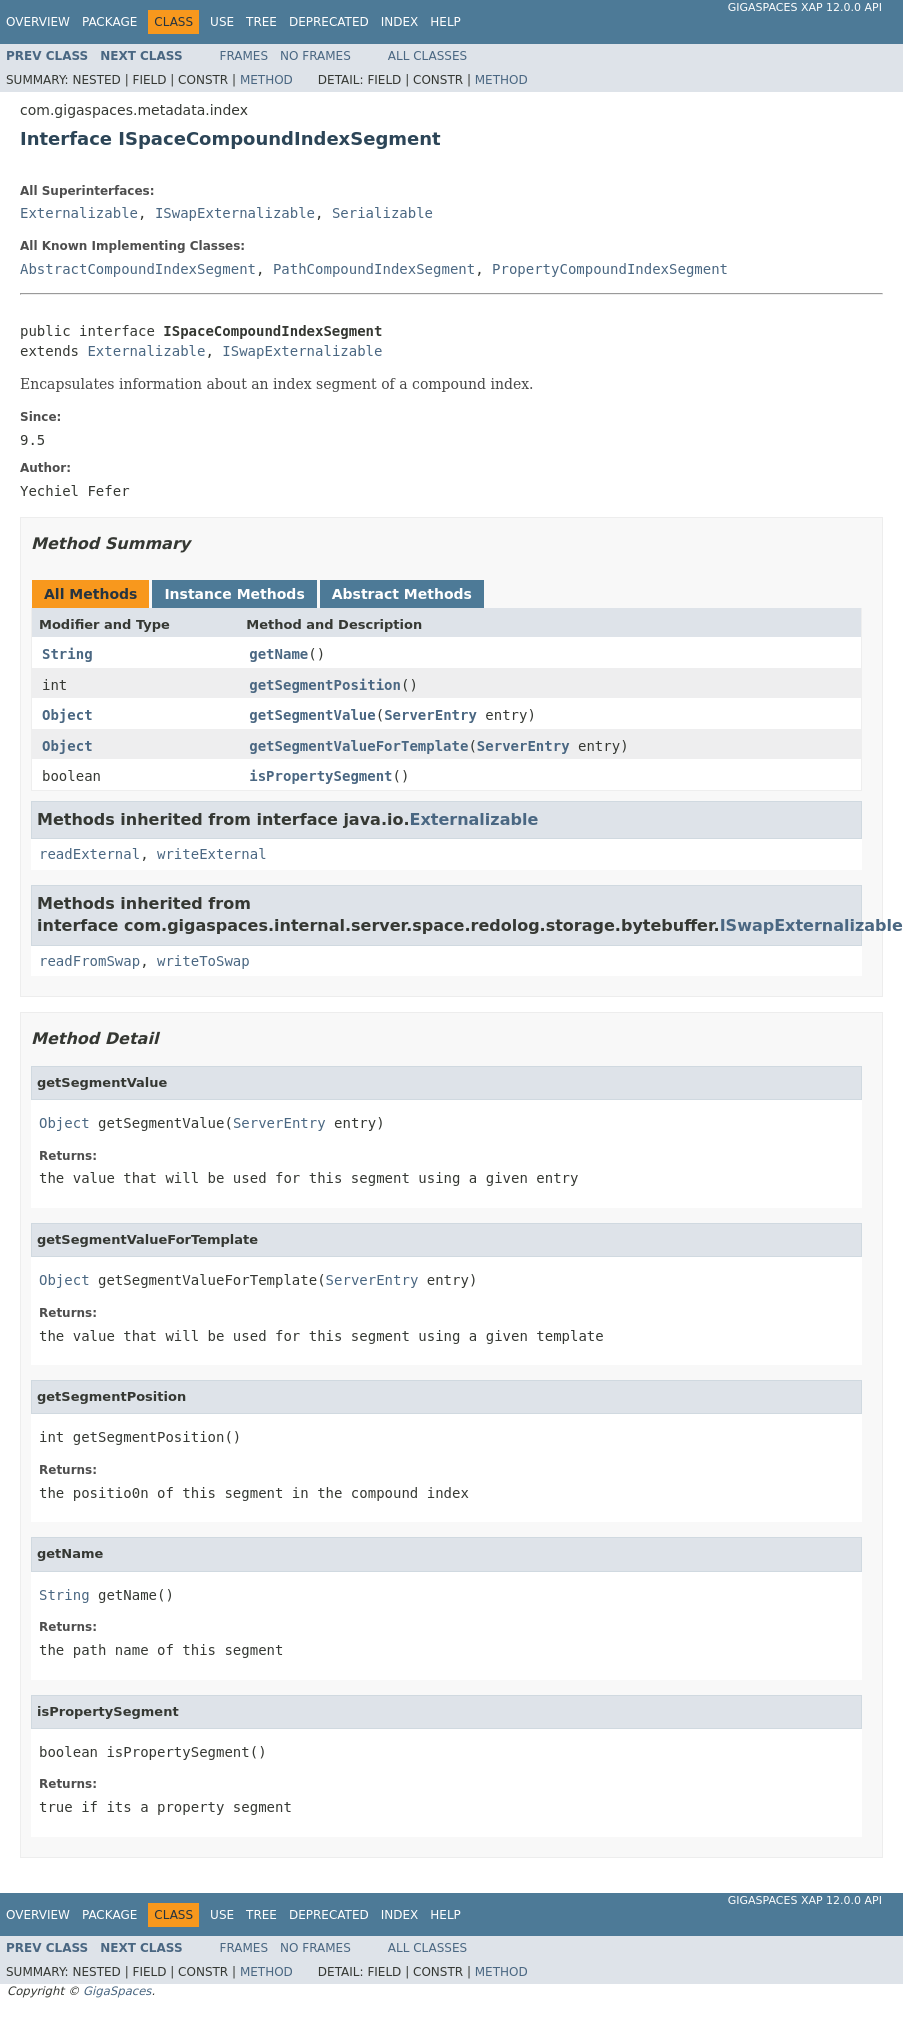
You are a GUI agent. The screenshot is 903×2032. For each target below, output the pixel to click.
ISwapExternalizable (235, 213)
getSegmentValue (312, 715)
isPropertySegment (320, 776)
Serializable (382, 213)
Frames (244, 56)
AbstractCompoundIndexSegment (138, 269)
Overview (38, 22)
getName (278, 654)
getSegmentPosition (325, 685)
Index (400, 22)
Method (266, 80)
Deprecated (329, 22)
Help (445, 22)
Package (109, 22)
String (67, 654)
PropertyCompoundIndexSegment (610, 269)
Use (222, 22)
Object (67, 715)
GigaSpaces (117, 1991)
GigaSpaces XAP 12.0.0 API (805, 7)
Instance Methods (234, 594)
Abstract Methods (402, 594)
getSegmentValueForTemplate (358, 746)
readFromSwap (89, 961)
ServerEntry (430, 715)
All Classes (427, 56)
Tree (261, 22)
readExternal (89, 854)
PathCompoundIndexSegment (374, 269)
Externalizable (79, 213)
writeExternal (212, 854)
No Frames (315, 56)
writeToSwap (203, 961)
